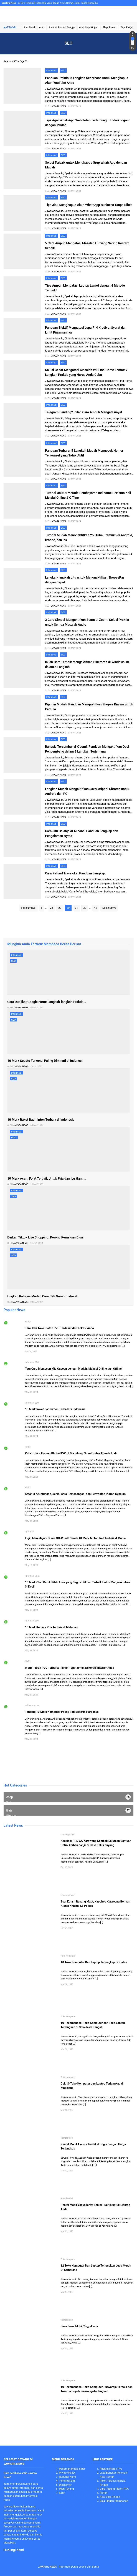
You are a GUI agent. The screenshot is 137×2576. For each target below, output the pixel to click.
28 (51, 905)
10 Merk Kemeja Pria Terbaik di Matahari (51, 1625)
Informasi (51, 70)
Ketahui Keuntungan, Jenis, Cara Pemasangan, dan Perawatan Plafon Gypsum (75, 1492)
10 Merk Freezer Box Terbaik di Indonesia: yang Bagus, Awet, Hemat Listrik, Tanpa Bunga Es (51, 3)
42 (95, 905)
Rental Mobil (67, 2136)
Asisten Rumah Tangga (62, 27)
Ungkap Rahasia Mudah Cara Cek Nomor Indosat (42, 1294)
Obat (13, 1135)
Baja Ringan (127, 27)
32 (84, 905)
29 (59, 905)
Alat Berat (29, 27)
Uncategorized (68, 1832)
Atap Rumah (109, 27)
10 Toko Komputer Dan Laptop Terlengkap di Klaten (94, 1960)
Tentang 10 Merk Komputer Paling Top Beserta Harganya (62, 1710)
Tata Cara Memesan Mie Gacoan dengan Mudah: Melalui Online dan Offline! (73, 1366)
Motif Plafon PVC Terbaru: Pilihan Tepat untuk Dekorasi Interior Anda (69, 1665)
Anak (42, 27)
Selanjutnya (109, 905)
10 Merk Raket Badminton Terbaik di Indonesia (40, 1117)
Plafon (28, 1319)
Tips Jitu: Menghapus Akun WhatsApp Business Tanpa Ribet (88, 204)
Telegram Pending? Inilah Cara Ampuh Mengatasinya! (83, 411)
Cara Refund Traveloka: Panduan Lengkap (75, 871)
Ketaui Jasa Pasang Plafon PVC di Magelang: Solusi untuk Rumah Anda (71, 1451)
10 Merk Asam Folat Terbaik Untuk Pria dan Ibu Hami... (46, 1176)
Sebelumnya (28, 905)
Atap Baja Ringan (88, 27)
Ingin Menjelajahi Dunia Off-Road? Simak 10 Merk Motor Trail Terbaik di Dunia (75, 1536)
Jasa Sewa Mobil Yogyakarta (79, 2324)
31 (76, 905)
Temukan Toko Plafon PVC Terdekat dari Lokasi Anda (59, 1326)
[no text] (68, 1795)
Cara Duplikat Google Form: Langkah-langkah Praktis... (46, 1000)
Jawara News (58, 106)
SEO (63, 70)
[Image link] (64, 14)
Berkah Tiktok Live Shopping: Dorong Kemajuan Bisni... (46, 1235)
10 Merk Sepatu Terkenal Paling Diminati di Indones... (45, 1059)
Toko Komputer (32, 1703)
